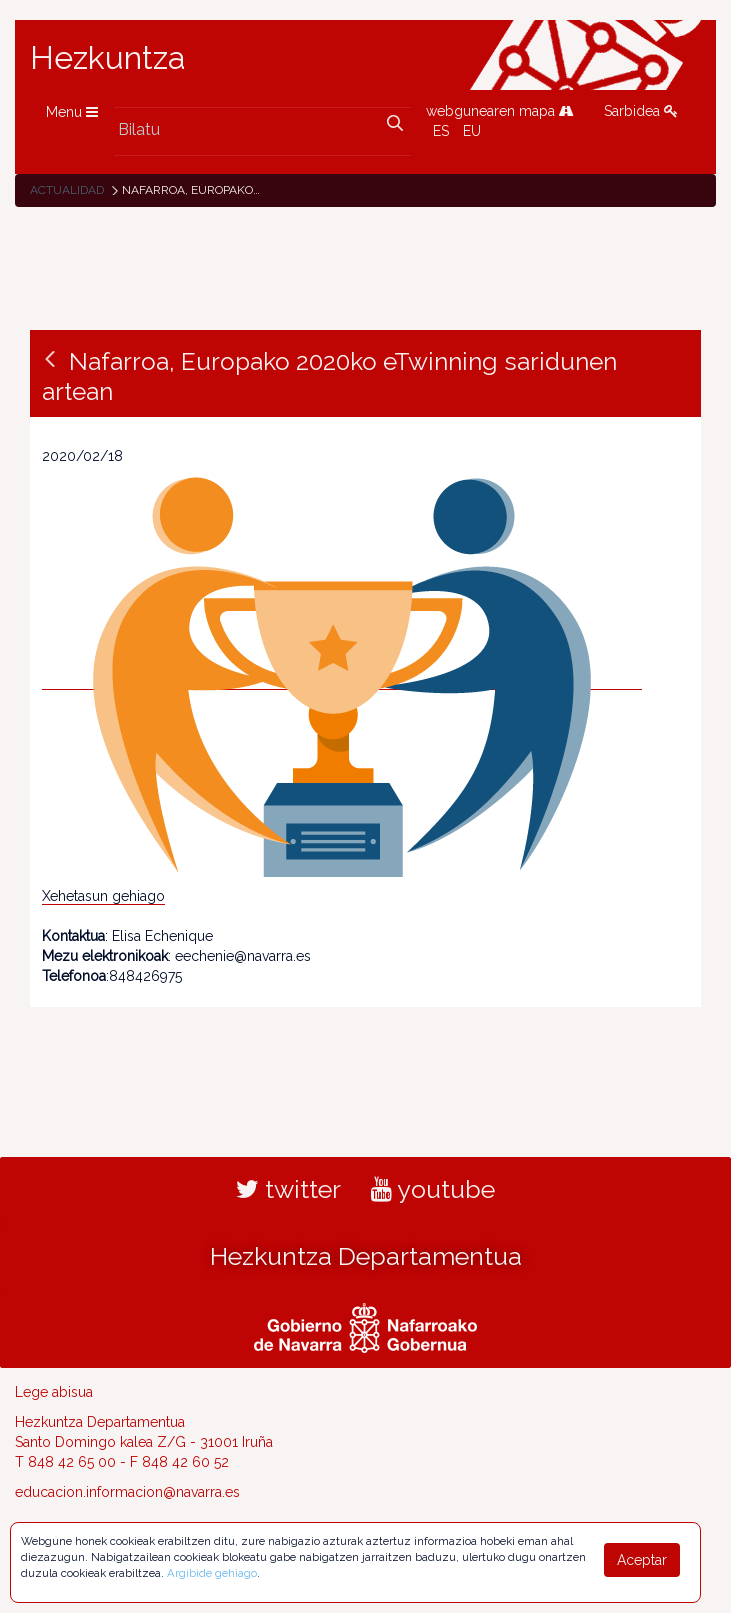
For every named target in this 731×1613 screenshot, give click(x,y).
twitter (288, 1189)
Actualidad (67, 190)
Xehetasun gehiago (103, 896)
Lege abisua (54, 1392)
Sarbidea (641, 111)
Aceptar (642, 1560)
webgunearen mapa (500, 111)
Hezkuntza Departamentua (366, 1256)
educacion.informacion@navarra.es (127, 1492)
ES (441, 131)
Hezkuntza (108, 58)
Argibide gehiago (212, 1573)
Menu (72, 112)
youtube (433, 1189)
